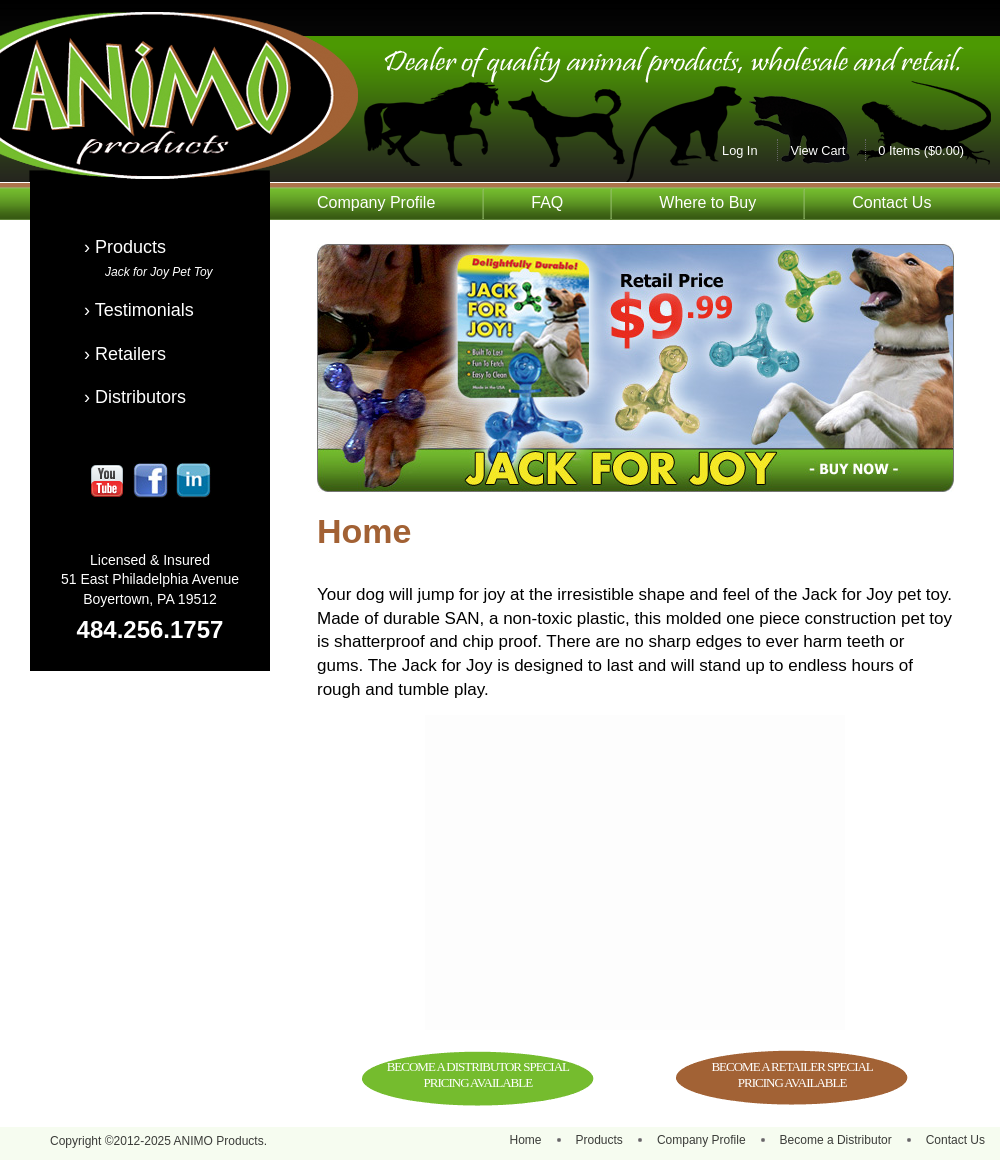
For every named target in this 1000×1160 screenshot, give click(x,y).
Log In (739, 150)
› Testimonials (139, 310)
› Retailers (125, 354)
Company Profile (376, 202)
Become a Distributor (836, 1140)
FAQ (547, 202)
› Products (125, 247)
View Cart (817, 150)
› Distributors (135, 397)
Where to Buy (707, 202)
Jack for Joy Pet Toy (159, 272)
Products (599, 1140)
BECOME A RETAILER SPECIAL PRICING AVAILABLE (791, 1074)
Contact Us (891, 202)
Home (526, 1140)
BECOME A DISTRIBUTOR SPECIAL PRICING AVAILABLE (478, 1074)
